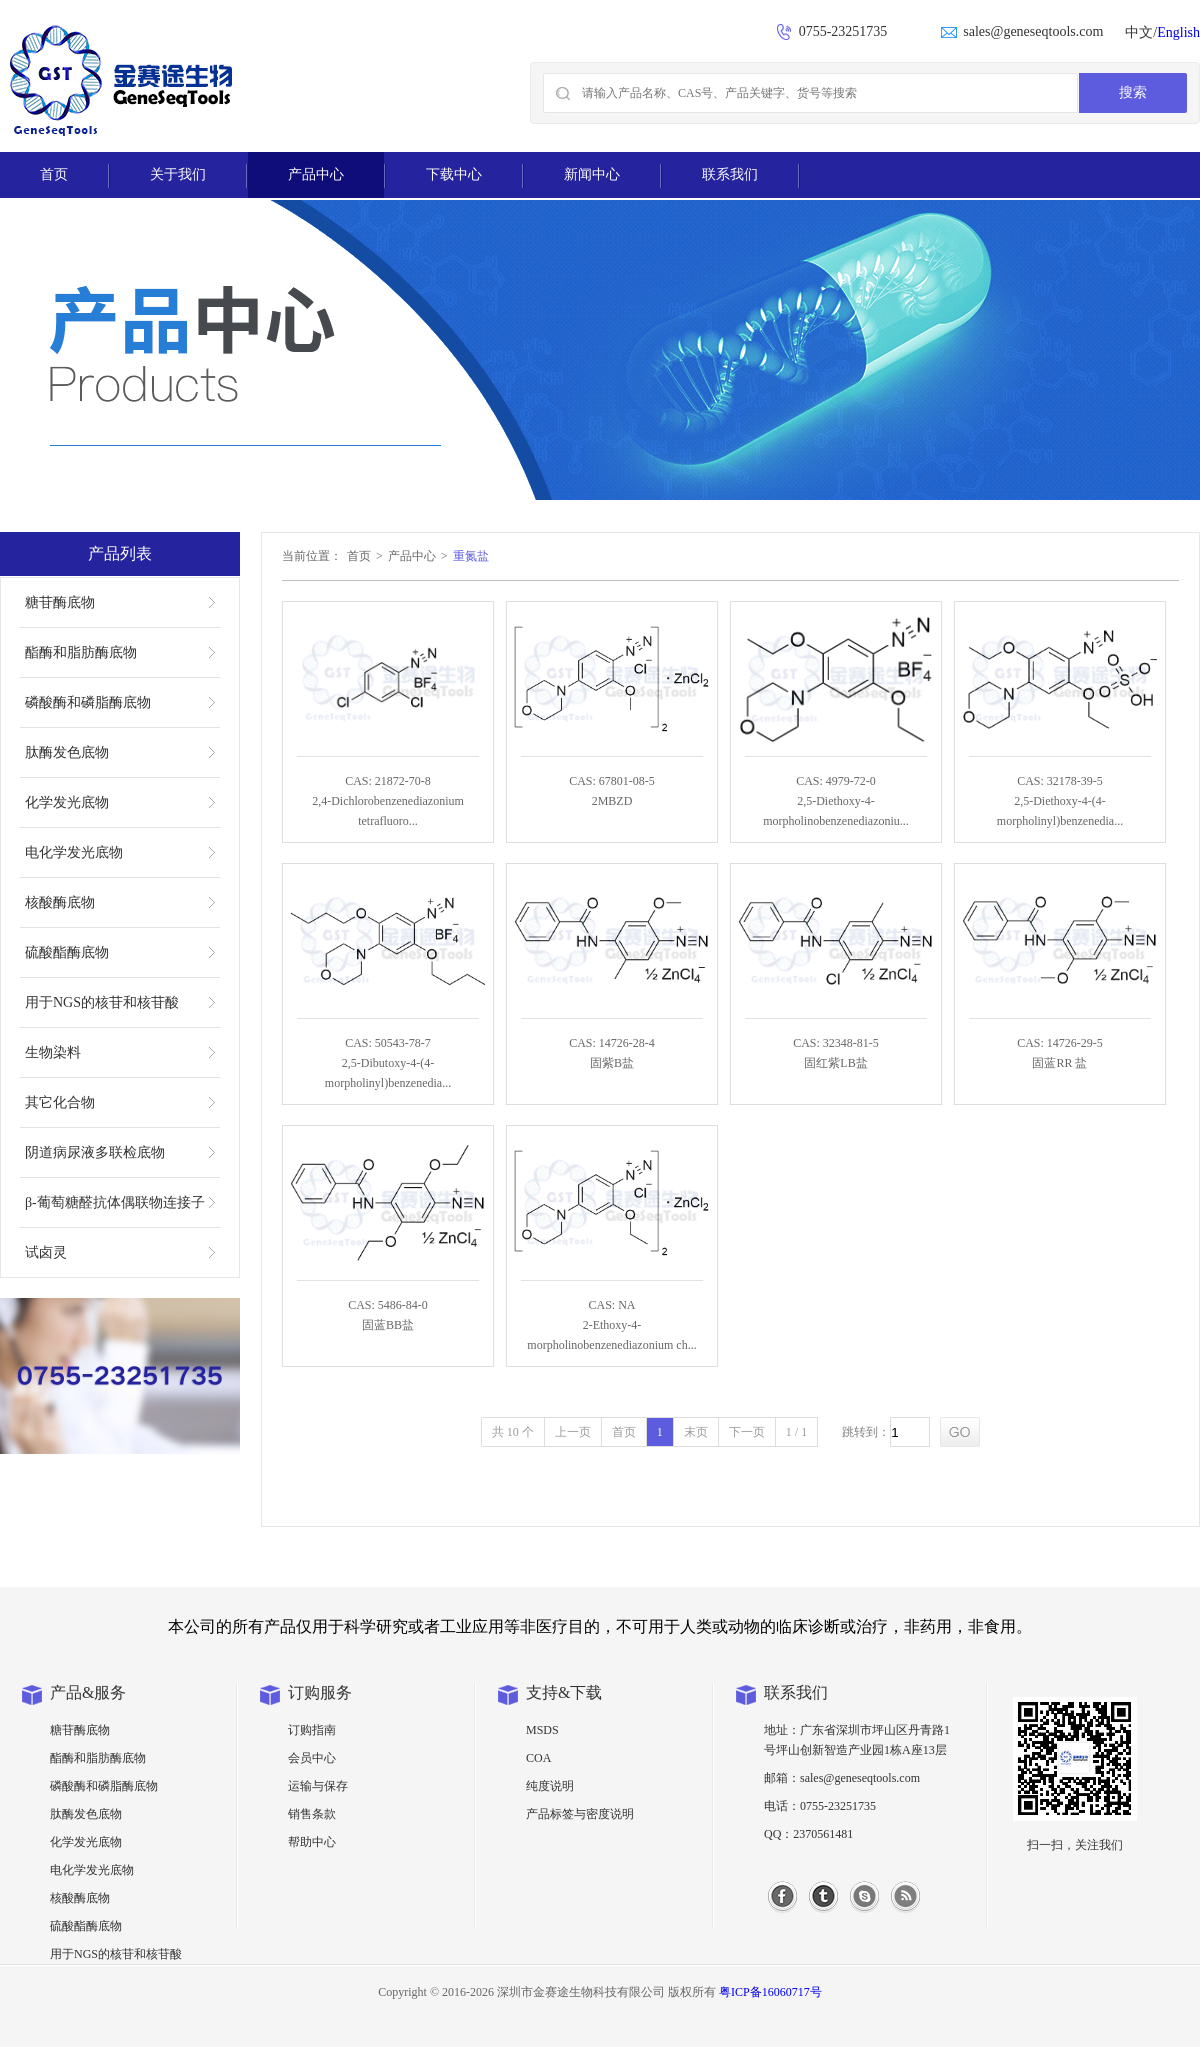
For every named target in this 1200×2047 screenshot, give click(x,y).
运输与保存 (318, 1786)
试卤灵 (46, 1252)
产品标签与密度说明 (580, 1814)
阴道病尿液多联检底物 (95, 1152)
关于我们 (178, 174)
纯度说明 (550, 1786)
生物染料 (53, 1052)
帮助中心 (312, 1842)
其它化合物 (60, 1102)
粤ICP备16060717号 (770, 1992)
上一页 (573, 1432)
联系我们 (730, 174)
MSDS (542, 1730)
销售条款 (312, 1814)
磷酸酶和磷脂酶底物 (88, 702)
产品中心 (316, 174)
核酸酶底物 (60, 902)
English (1178, 32)
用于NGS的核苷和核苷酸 (102, 1002)
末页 (696, 1432)
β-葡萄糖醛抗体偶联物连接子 (115, 1202)
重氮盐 (471, 556)
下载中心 (454, 174)
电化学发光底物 (74, 852)
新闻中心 (592, 174)
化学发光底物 (67, 802)
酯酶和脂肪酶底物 (81, 652)
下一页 (747, 1432)
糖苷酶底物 (60, 602)
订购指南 (312, 1730)
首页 (54, 174)
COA (538, 1758)
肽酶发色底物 (67, 752)
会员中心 (312, 1758)
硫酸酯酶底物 (67, 952)
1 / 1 (796, 1432)
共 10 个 (513, 1432)
